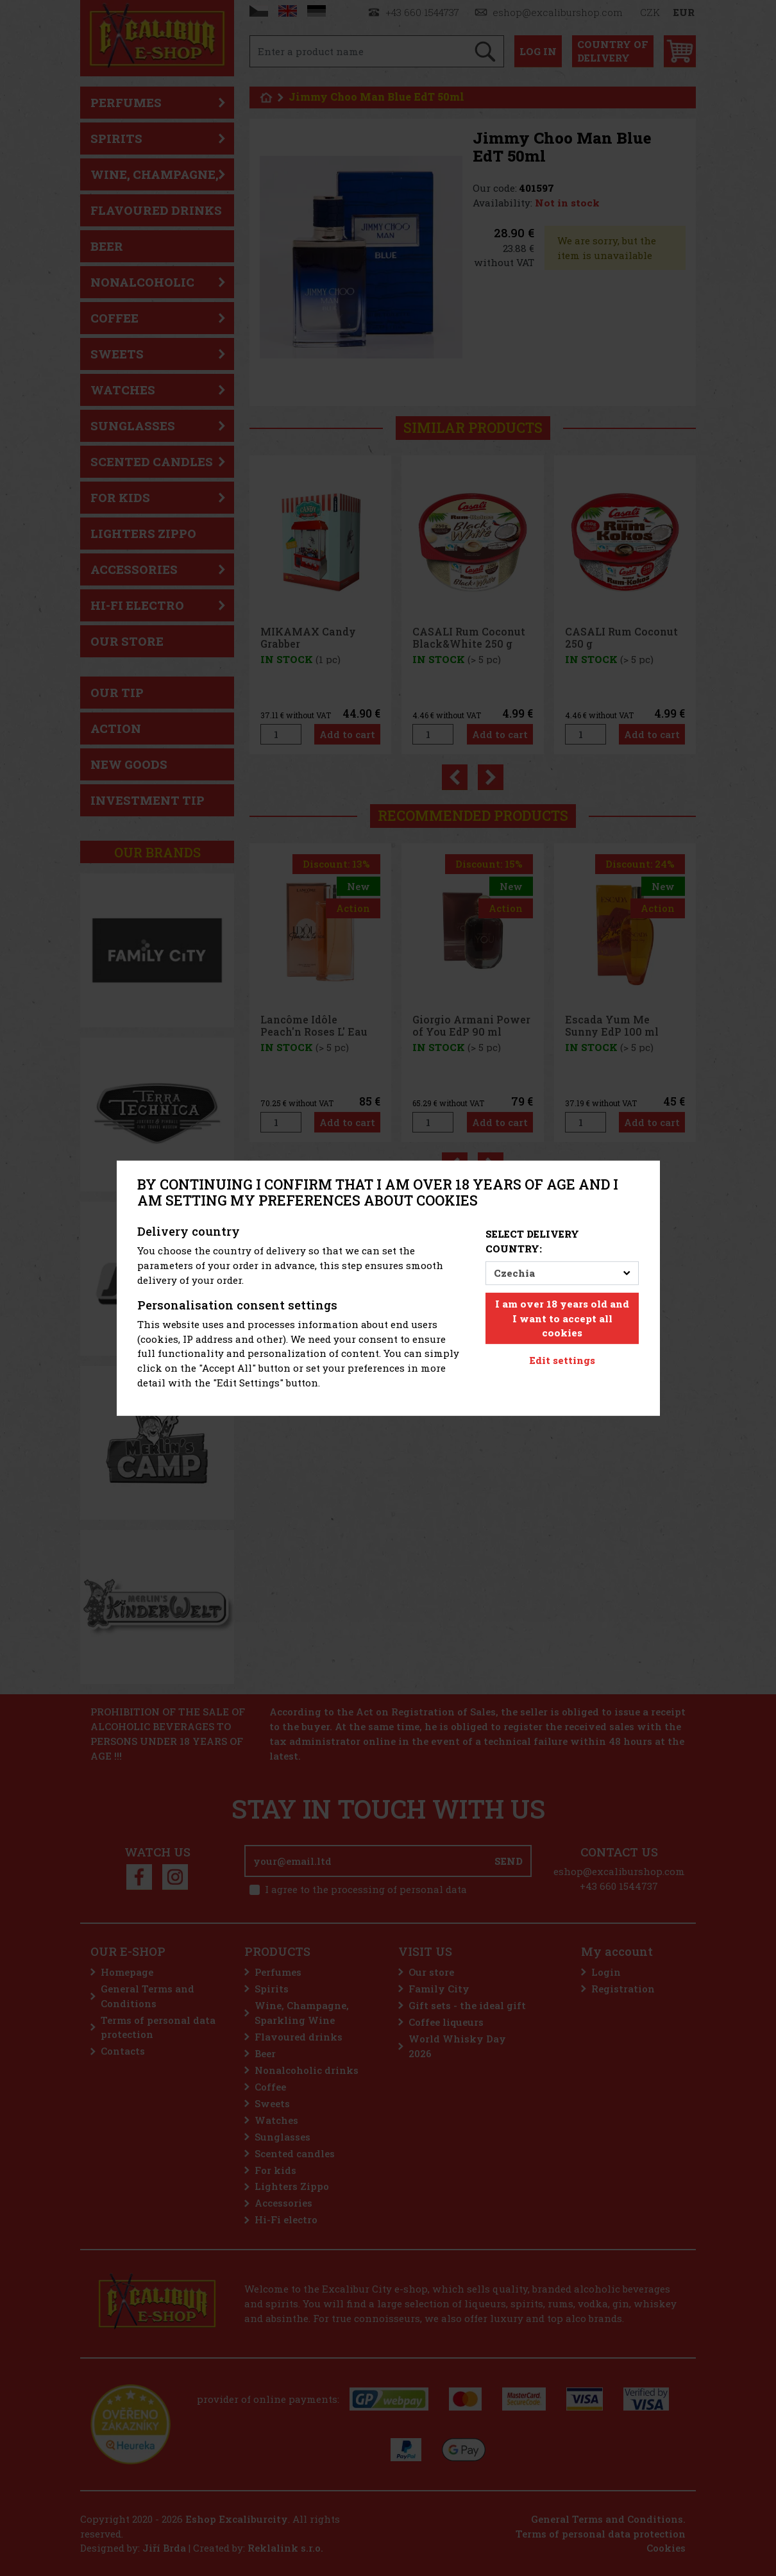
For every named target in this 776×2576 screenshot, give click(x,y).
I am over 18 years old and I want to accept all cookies (562, 1318)
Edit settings (562, 1360)
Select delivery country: (532, 1241)
